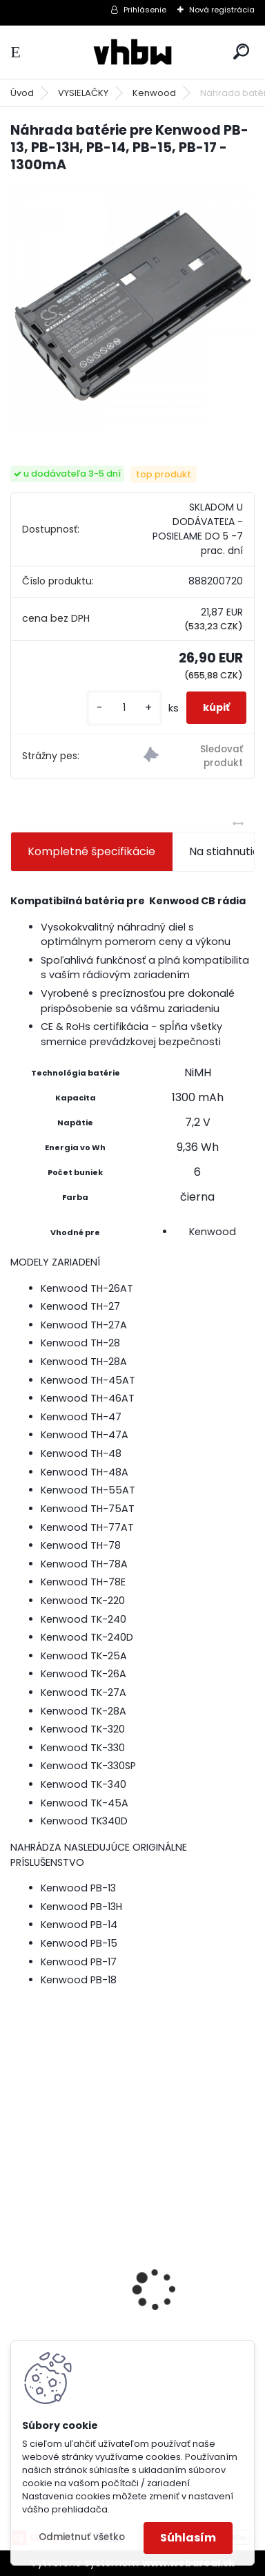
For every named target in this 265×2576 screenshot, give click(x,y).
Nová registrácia (222, 9)
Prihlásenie (145, 9)
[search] (241, 51)
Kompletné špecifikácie (91, 851)
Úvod (22, 92)
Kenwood (154, 92)
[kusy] (124, 708)
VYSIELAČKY (83, 92)
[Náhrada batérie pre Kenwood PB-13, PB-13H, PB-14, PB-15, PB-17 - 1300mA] (132, 307)
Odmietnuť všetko (82, 2537)
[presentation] (18, 2265)
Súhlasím (188, 2538)
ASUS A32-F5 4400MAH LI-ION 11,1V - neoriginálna (115, 2290)
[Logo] (132, 52)
